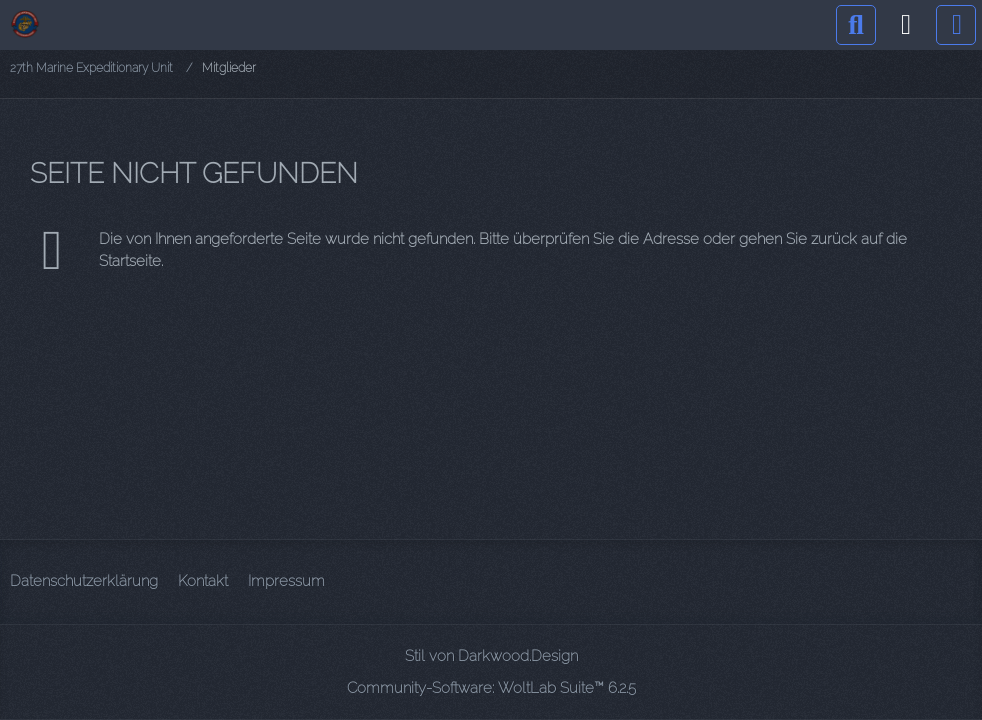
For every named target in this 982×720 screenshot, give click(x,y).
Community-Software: (491, 688)
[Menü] (956, 25)
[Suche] (856, 25)
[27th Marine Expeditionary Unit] (25, 24)
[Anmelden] (906, 25)
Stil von (491, 656)
